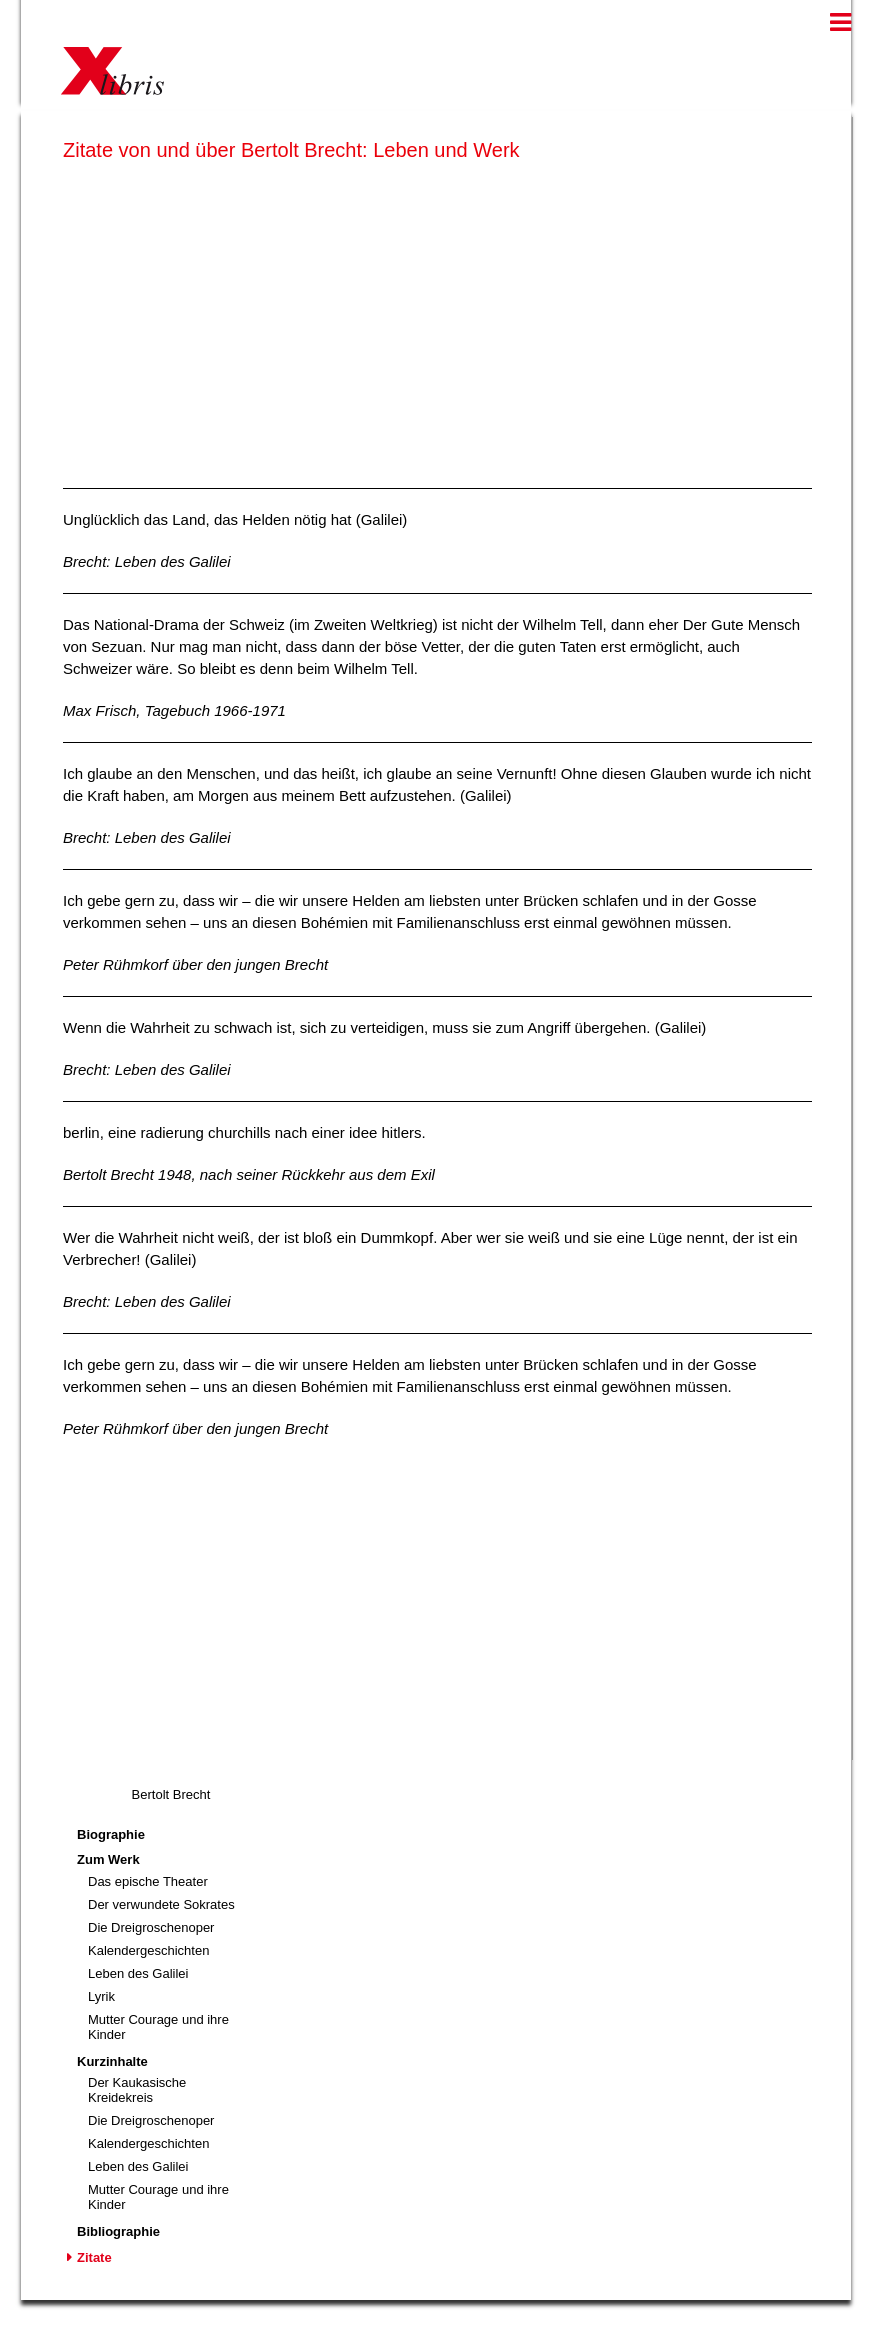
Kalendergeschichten (148, 1950)
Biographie (111, 1834)
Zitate (94, 2257)
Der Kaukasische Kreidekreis (137, 2090)
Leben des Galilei (138, 1973)
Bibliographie (118, 2231)
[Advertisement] (437, 321)
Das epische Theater (148, 1881)
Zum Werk (108, 1859)
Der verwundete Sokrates (161, 1904)
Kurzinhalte (112, 2061)
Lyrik (101, 1996)
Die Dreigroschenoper (151, 1927)
